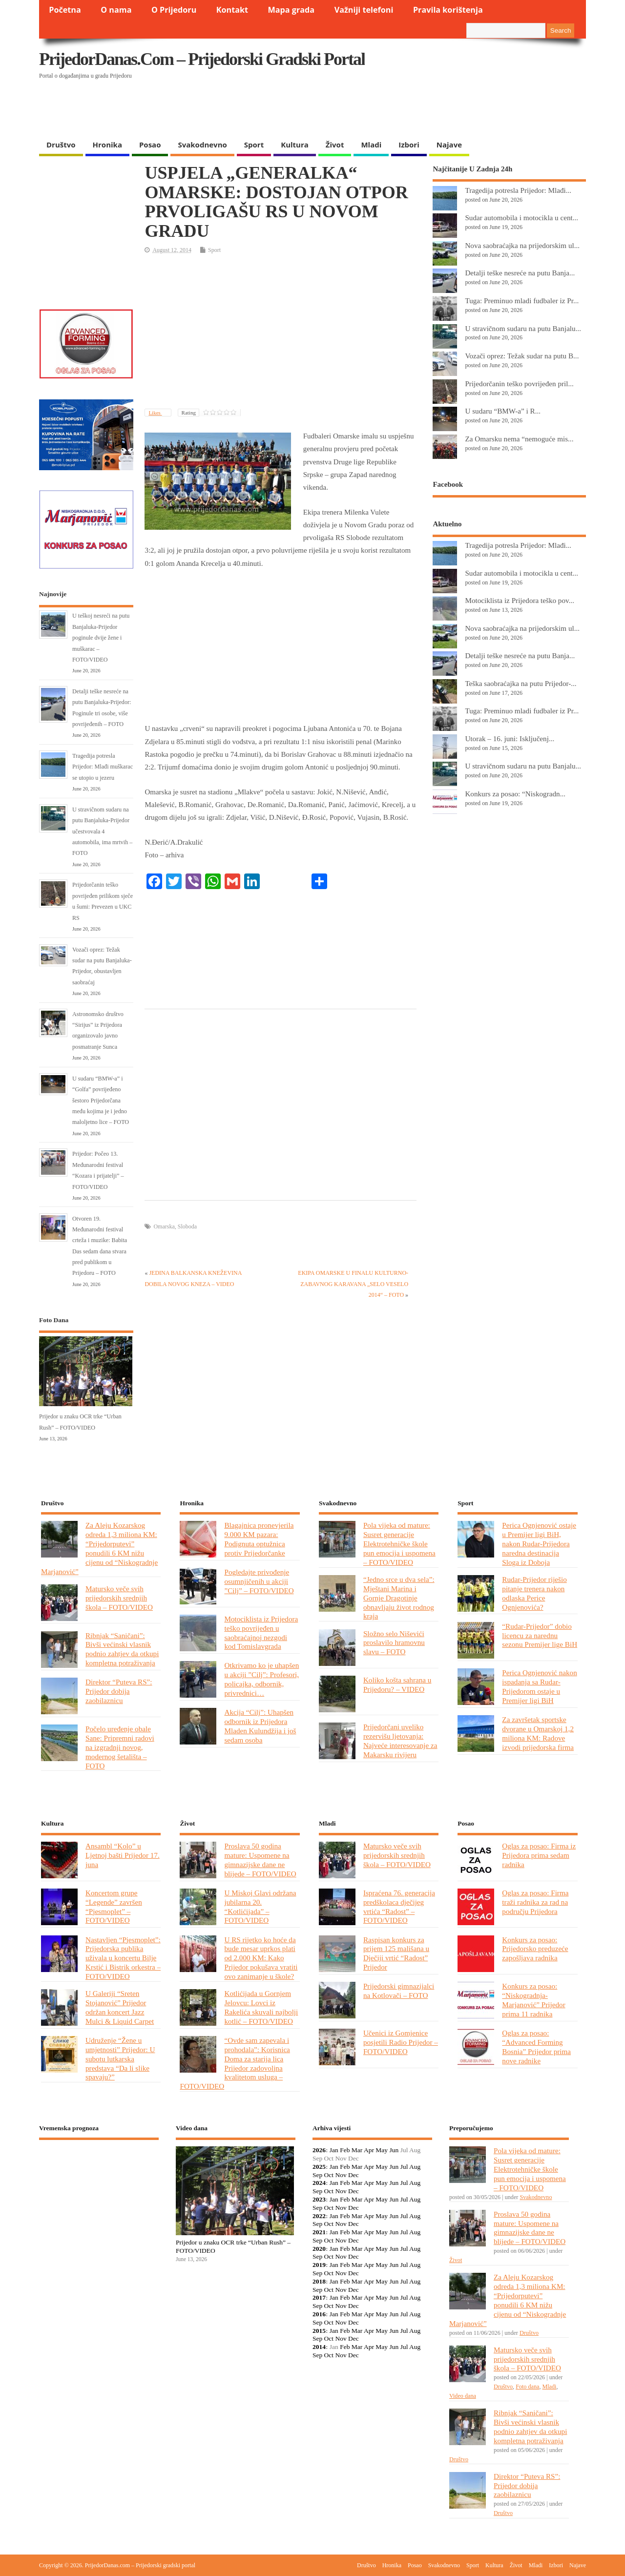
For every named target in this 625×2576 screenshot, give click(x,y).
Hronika (107, 144)
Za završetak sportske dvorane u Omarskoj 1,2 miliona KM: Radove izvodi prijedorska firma (538, 1733)
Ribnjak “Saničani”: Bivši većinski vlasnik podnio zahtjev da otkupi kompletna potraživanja (122, 1649)
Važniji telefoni (364, 9)
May (381, 2150)
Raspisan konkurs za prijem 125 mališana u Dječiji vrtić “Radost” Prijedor (396, 1953)
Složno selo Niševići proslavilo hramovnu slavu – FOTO (394, 1642)
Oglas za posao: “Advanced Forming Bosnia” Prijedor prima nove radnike (536, 2047)
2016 (319, 2314)
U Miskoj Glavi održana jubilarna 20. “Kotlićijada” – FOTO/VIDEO (260, 1907)
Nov (340, 2175)
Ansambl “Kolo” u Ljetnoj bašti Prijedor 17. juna (122, 1855)
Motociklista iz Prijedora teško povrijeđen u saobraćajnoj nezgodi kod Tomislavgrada (261, 1633)
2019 (319, 2264)
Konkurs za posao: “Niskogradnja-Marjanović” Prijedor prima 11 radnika (533, 2000)
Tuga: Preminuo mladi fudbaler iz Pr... (522, 300)
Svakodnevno (202, 144)
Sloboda (187, 1226)
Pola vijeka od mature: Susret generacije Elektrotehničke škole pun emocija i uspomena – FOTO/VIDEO (399, 1543)
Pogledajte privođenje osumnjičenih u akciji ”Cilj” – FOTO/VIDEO (258, 1581)
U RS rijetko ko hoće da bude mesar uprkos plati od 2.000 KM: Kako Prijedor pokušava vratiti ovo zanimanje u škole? (260, 1958)
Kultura (295, 144)
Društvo (61, 144)
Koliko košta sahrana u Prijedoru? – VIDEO (397, 1684)
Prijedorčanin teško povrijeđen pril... (519, 383)
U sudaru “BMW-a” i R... (503, 411)
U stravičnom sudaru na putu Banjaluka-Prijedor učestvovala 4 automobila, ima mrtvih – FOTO (102, 831)
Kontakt (232, 9)
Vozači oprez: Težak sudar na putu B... (522, 356)
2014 (319, 2346)
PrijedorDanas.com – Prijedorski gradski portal (202, 59)
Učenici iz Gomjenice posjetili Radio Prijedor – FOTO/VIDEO (400, 2042)
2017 (319, 2297)
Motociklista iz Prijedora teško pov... (519, 600)
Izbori (408, 144)
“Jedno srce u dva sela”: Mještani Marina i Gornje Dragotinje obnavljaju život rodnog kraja (399, 1597)
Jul (404, 2166)
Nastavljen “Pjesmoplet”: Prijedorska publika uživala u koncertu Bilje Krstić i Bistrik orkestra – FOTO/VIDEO (123, 1958)
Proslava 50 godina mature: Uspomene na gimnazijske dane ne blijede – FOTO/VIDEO (260, 1860)
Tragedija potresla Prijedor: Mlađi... (518, 190)
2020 (319, 2248)
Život (335, 144)
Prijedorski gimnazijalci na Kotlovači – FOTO (398, 1990)
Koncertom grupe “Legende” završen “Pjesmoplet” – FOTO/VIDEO (113, 1907)
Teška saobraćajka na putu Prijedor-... (520, 683)
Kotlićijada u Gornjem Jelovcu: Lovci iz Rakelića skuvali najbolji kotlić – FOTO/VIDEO (261, 2007)
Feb (345, 2150)
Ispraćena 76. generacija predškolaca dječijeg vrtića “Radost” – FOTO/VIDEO (399, 1907)
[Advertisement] (396, 110)
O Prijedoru (173, 9)
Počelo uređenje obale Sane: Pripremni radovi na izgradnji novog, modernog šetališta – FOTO (119, 1747)
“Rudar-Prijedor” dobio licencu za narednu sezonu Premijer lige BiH (539, 1635)
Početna (65, 9)
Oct (329, 2175)
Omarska (163, 1226)
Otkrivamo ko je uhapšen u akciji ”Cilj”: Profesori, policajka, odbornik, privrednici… (261, 1679)
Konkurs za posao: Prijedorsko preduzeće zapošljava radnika (535, 1948)
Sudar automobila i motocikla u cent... (521, 217)
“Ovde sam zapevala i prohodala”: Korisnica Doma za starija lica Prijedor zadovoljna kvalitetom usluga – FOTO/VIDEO (235, 2063)
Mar (357, 2150)
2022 (319, 2216)
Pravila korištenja (448, 9)
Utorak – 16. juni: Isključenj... (509, 738)
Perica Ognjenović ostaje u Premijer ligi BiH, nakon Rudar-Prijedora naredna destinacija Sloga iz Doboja (539, 1543)
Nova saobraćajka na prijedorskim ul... (522, 245)
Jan (334, 2150)
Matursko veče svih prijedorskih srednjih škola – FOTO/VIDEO (119, 1597)
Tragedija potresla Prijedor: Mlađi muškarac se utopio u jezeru (102, 766)
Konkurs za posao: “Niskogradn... (515, 793)
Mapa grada (291, 9)
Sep (317, 2175)
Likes (155, 412)
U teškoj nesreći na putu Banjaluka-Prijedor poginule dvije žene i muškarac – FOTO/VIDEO (100, 637)
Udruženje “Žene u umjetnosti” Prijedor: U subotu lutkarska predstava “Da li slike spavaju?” (120, 2058)
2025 (319, 2166)
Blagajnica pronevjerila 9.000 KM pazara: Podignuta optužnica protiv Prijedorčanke (258, 1539)
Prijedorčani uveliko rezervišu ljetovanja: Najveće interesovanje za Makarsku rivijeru (400, 1741)
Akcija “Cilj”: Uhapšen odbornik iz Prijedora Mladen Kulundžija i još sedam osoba (260, 1726)
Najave (449, 144)
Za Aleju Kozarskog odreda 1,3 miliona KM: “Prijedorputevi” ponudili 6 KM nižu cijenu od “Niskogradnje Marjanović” (99, 1548)
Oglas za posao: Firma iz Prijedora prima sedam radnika (539, 1855)
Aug (414, 2166)
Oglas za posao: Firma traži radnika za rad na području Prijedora (535, 1902)
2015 (319, 2330)
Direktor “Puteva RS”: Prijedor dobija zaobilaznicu (118, 1691)
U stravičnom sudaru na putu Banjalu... (523, 328)
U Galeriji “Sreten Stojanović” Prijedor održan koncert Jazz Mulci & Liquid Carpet (119, 2007)
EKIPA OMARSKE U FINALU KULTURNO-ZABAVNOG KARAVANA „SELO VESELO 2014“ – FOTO (353, 1283)
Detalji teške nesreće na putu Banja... (520, 273)
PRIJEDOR (99, 2183)
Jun (393, 2150)
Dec (353, 2175)
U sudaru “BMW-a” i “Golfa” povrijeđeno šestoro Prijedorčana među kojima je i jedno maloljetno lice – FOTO (100, 1100)
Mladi (371, 144)
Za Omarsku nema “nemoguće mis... (519, 439)
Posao (150, 144)
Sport (254, 144)
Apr (369, 2150)
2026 (319, 2150)
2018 (319, 2281)
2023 (319, 2199)
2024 (319, 2182)
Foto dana (527, 2386)
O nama (116, 9)
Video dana (462, 2395)
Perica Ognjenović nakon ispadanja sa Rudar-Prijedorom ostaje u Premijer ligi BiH (539, 1686)
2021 (319, 2232)
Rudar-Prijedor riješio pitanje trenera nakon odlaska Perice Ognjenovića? (534, 1593)
